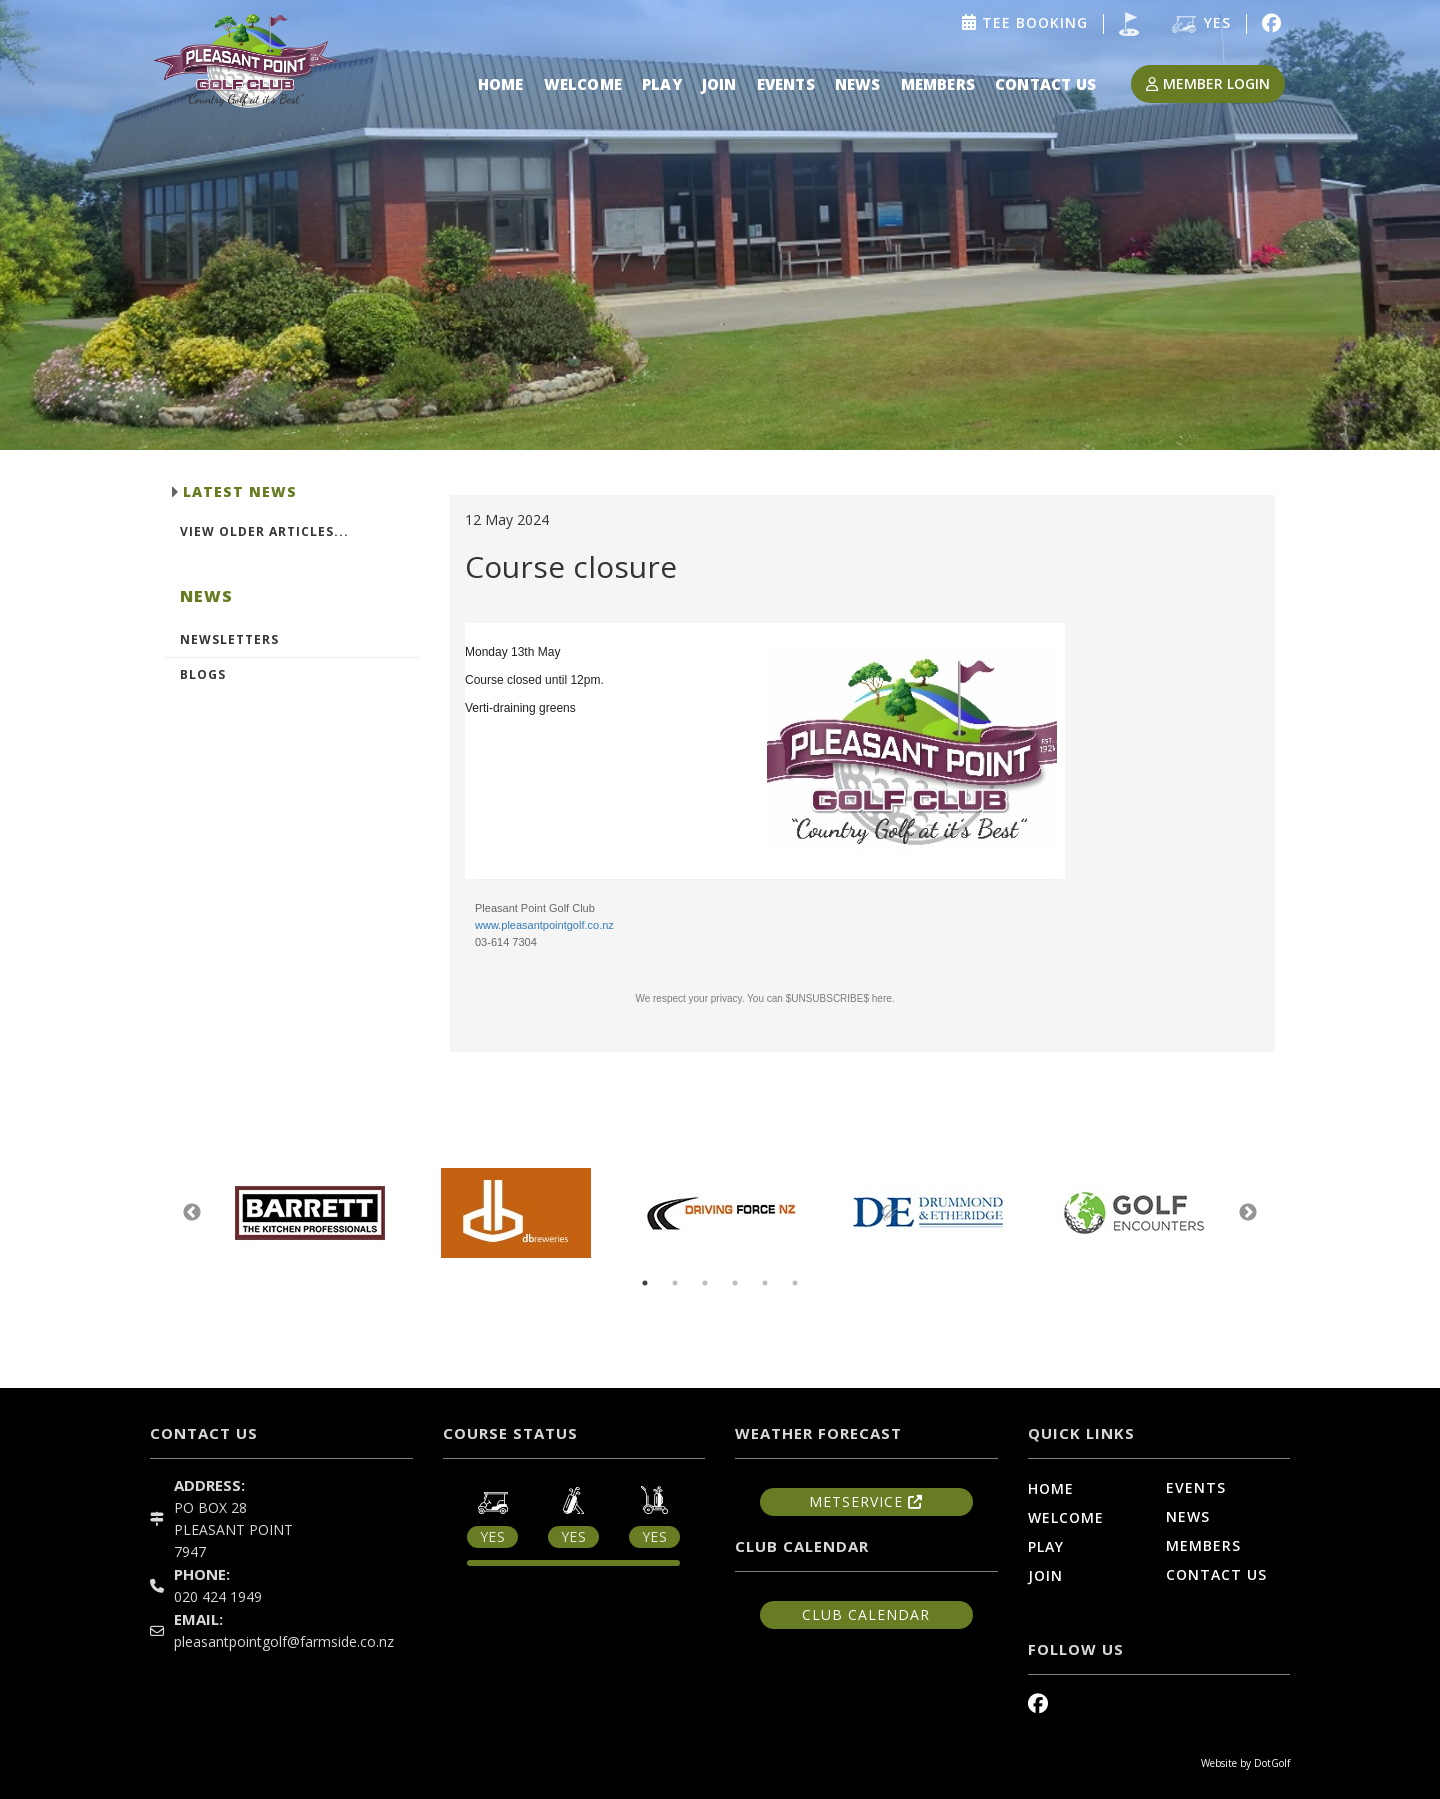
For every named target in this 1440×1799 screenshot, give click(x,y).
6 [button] (795, 1283)
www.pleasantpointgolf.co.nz (544, 925)
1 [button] (645, 1283)
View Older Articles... (264, 531)
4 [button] (735, 1283)
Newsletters (229, 639)
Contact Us (1045, 84)
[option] (720, 225)
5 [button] (765, 1283)
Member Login (1208, 83)
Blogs (203, 674)
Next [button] (1248, 1213)
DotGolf (1272, 1763)
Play (662, 84)
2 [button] (675, 1283)
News (858, 84)
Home (501, 84)
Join (719, 84)
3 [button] (705, 1283)
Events (786, 84)
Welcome (583, 84)
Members (938, 84)
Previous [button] (192, 1213)
